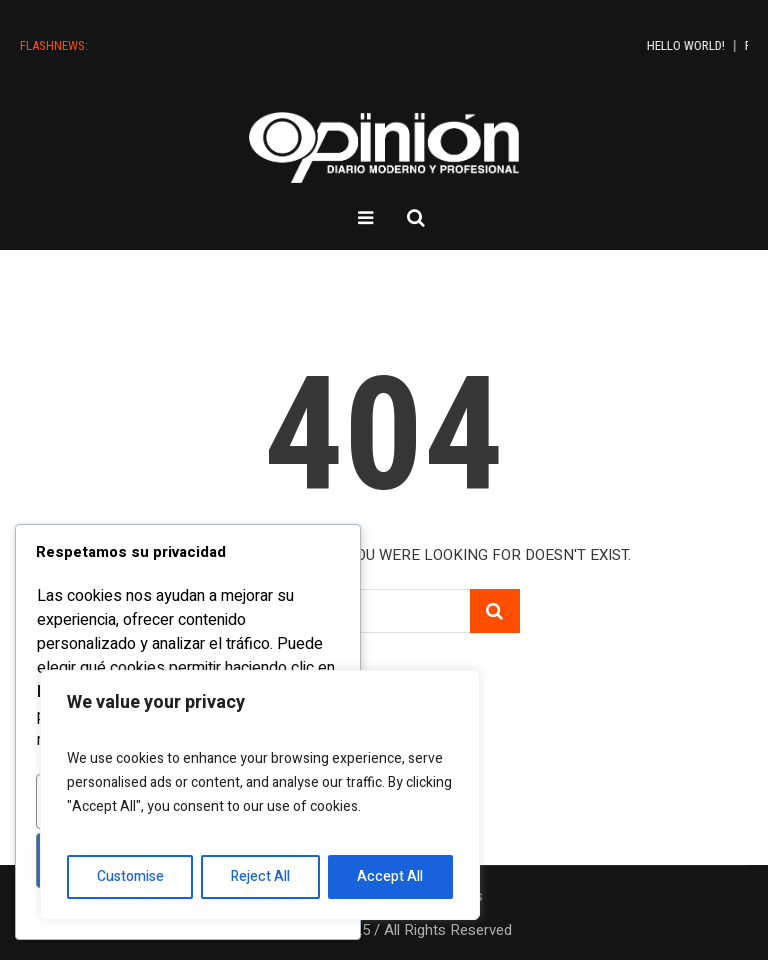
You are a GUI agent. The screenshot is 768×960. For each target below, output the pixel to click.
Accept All (390, 876)
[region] (260, 795)
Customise (130, 876)
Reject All (260, 876)
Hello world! (710, 45)
